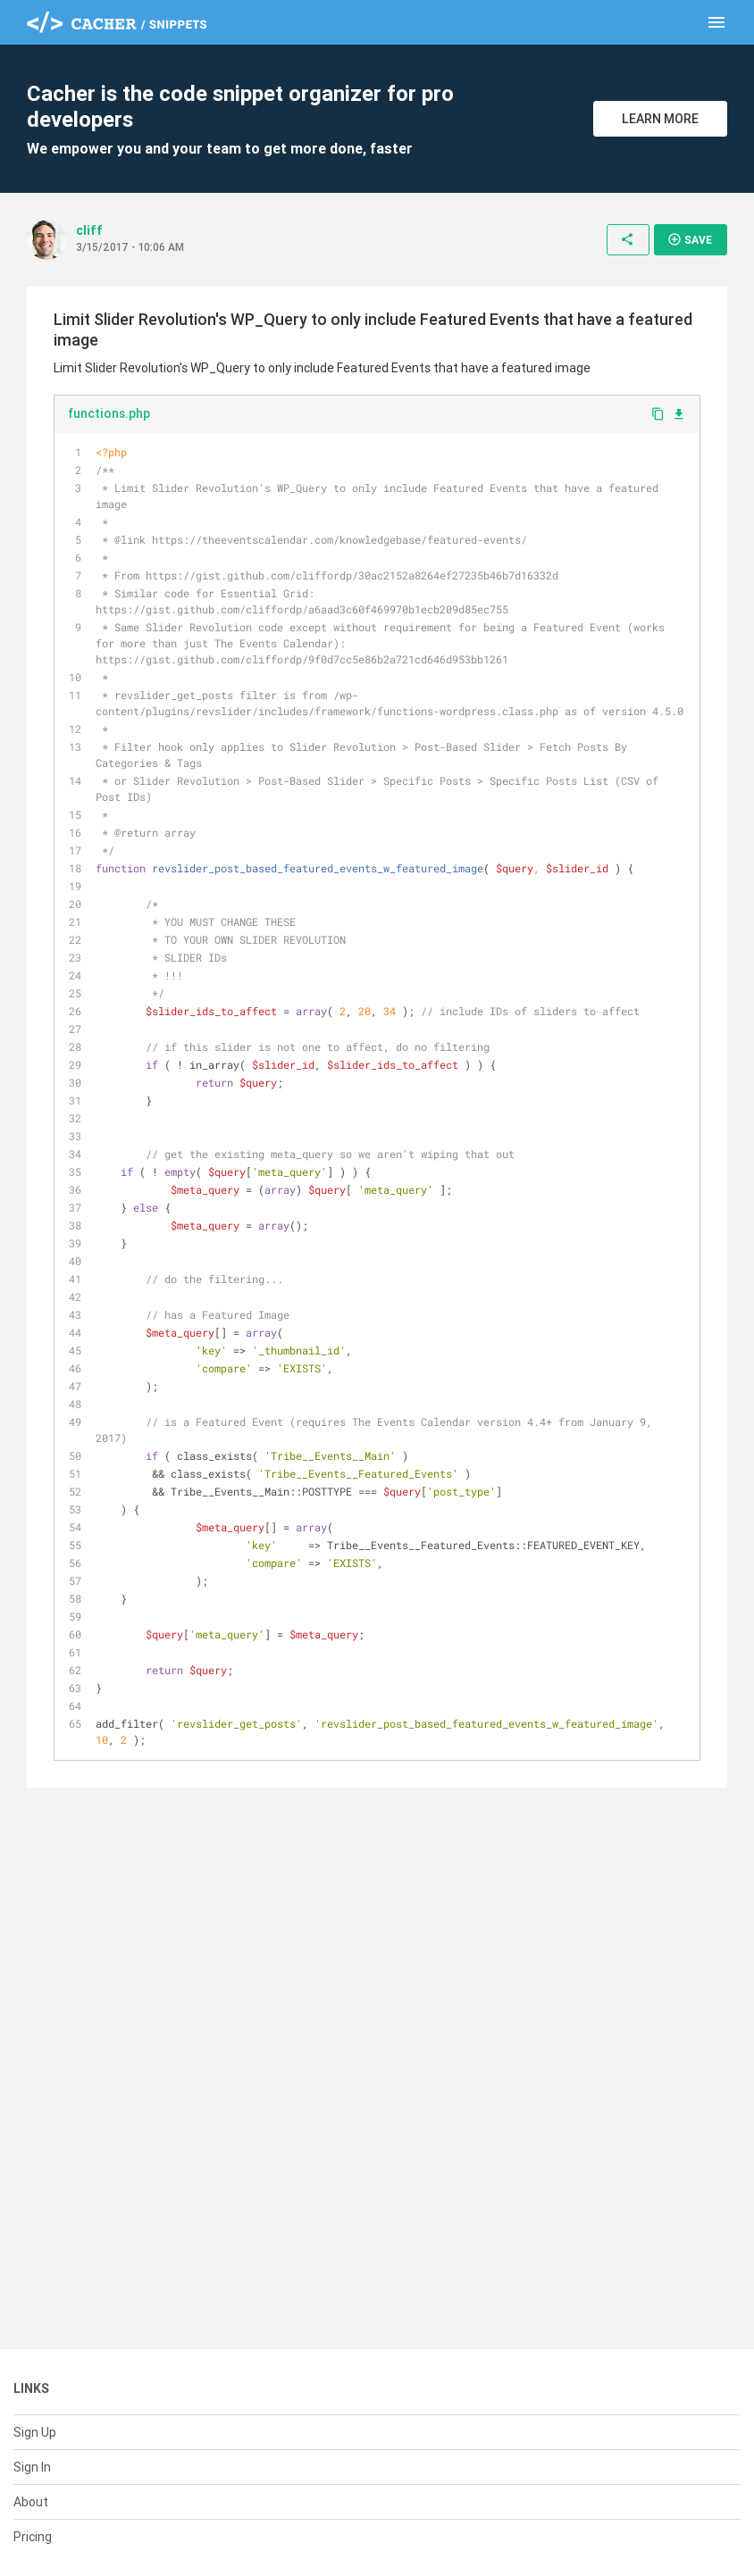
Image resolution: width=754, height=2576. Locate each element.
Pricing (32, 2537)
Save (689, 239)
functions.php (109, 413)
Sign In (32, 2467)
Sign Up (34, 2432)
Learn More (660, 119)
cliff (89, 230)
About (30, 2502)
